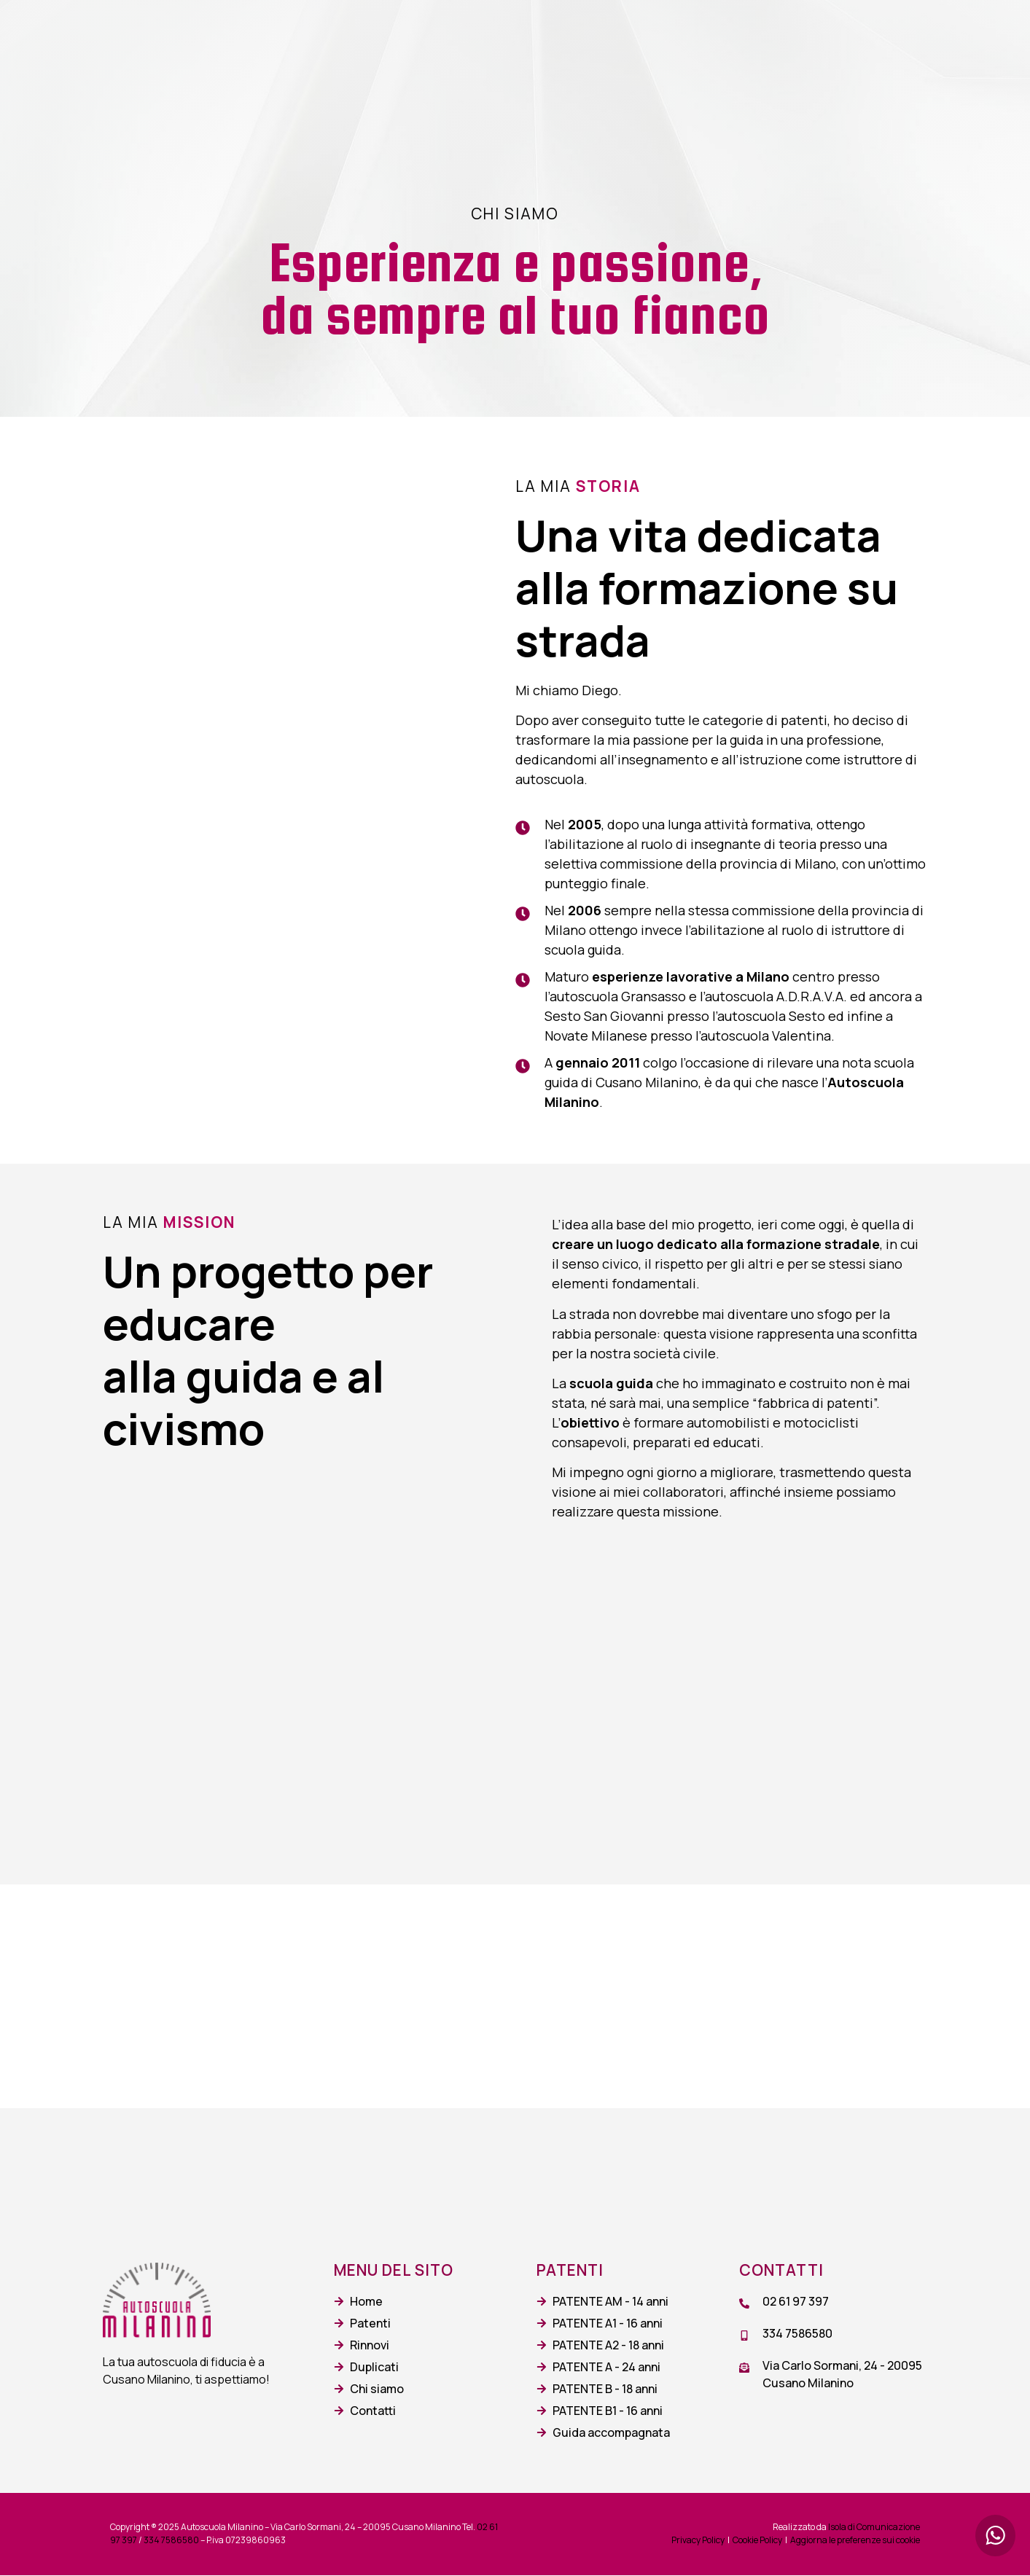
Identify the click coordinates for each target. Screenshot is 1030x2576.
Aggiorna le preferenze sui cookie (855, 2541)
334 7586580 (171, 2541)
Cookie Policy (757, 2541)
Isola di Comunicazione (874, 2528)
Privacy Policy (698, 2541)
